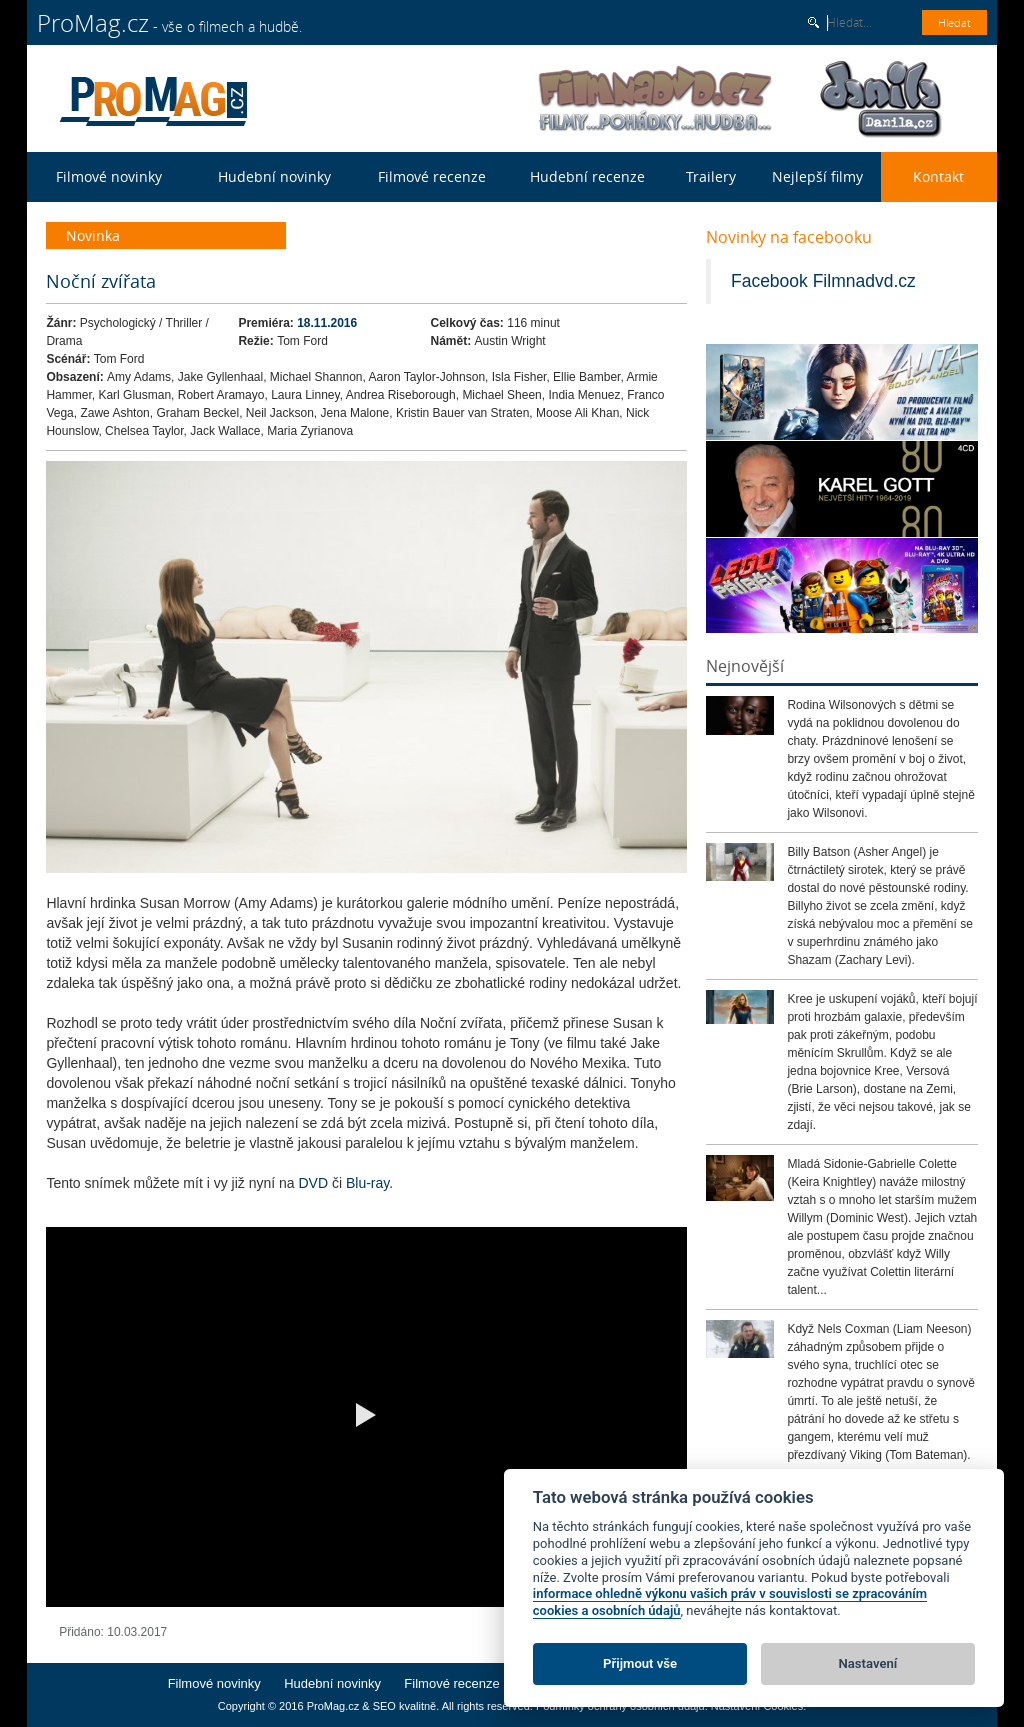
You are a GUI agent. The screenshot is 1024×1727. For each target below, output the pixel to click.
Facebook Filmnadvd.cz (823, 281)
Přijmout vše (640, 1663)
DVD (314, 1183)
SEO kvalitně (405, 1706)
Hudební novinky (274, 176)
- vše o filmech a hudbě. (169, 23)
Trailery (711, 176)
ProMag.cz (333, 1706)
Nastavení (868, 1663)
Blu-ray (365, 1183)
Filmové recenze (432, 176)
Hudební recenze (587, 176)
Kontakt (938, 176)
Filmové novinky (109, 176)
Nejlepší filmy (817, 176)
